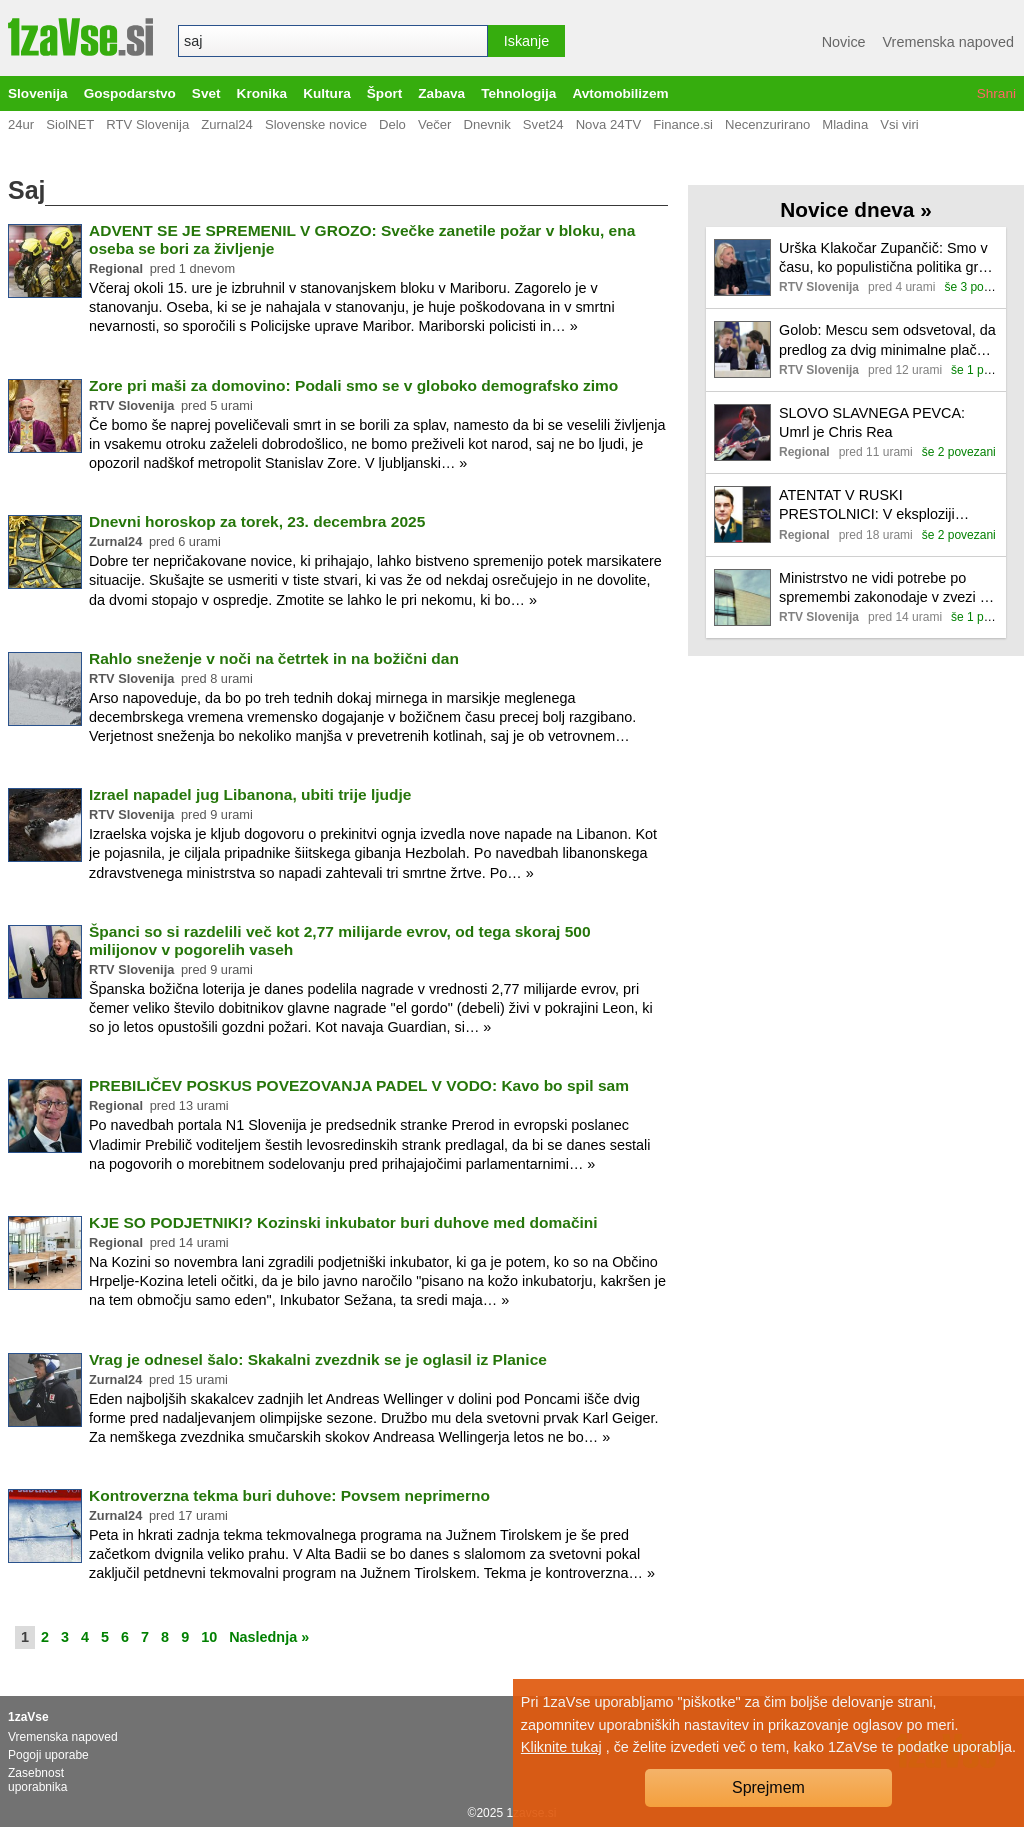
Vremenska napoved (948, 42)
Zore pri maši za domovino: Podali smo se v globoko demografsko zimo (353, 385)
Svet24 (543, 124)
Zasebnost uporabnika (37, 1780)
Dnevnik (486, 124)
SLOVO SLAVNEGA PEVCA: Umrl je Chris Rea (872, 422)
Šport (385, 93)
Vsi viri (899, 124)
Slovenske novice (316, 124)
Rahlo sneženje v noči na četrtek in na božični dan (274, 658)
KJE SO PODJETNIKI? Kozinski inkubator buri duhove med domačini (343, 1222)
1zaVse (28, 1717)
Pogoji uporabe (48, 1755)
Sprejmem (768, 1787)
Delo (392, 124)
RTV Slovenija (147, 124)
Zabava (441, 93)
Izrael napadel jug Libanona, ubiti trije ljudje (250, 794)
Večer (435, 124)
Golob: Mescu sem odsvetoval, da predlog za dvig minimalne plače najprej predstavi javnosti (887, 340)
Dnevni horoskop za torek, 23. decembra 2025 (257, 521)
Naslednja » (269, 1637)
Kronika (262, 93)
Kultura (327, 93)
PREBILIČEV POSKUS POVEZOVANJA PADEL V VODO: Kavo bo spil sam (359, 1085)
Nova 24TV (609, 124)
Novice (844, 42)
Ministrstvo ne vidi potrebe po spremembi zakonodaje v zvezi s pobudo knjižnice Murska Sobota (883, 588)
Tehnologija (518, 93)
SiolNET (70, 124)
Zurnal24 (227, 124)
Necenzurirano (767, 124)
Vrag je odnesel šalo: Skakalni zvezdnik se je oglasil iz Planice (318, 1359)
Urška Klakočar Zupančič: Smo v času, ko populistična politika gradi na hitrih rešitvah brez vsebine (888, 258)
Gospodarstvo (130, 93)
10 (209, 1637)
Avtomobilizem (620, 93)
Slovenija (38, 93)
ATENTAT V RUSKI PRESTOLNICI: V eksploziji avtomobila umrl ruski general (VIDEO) (873, 505)
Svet (206, 93)
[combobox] (333, 41)
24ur (21, 124)
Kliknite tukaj (561, 1747)
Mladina (845, 124)
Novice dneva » (855, 209)
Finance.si (683, 124)
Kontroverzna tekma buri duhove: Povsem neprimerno (289, 1495)
